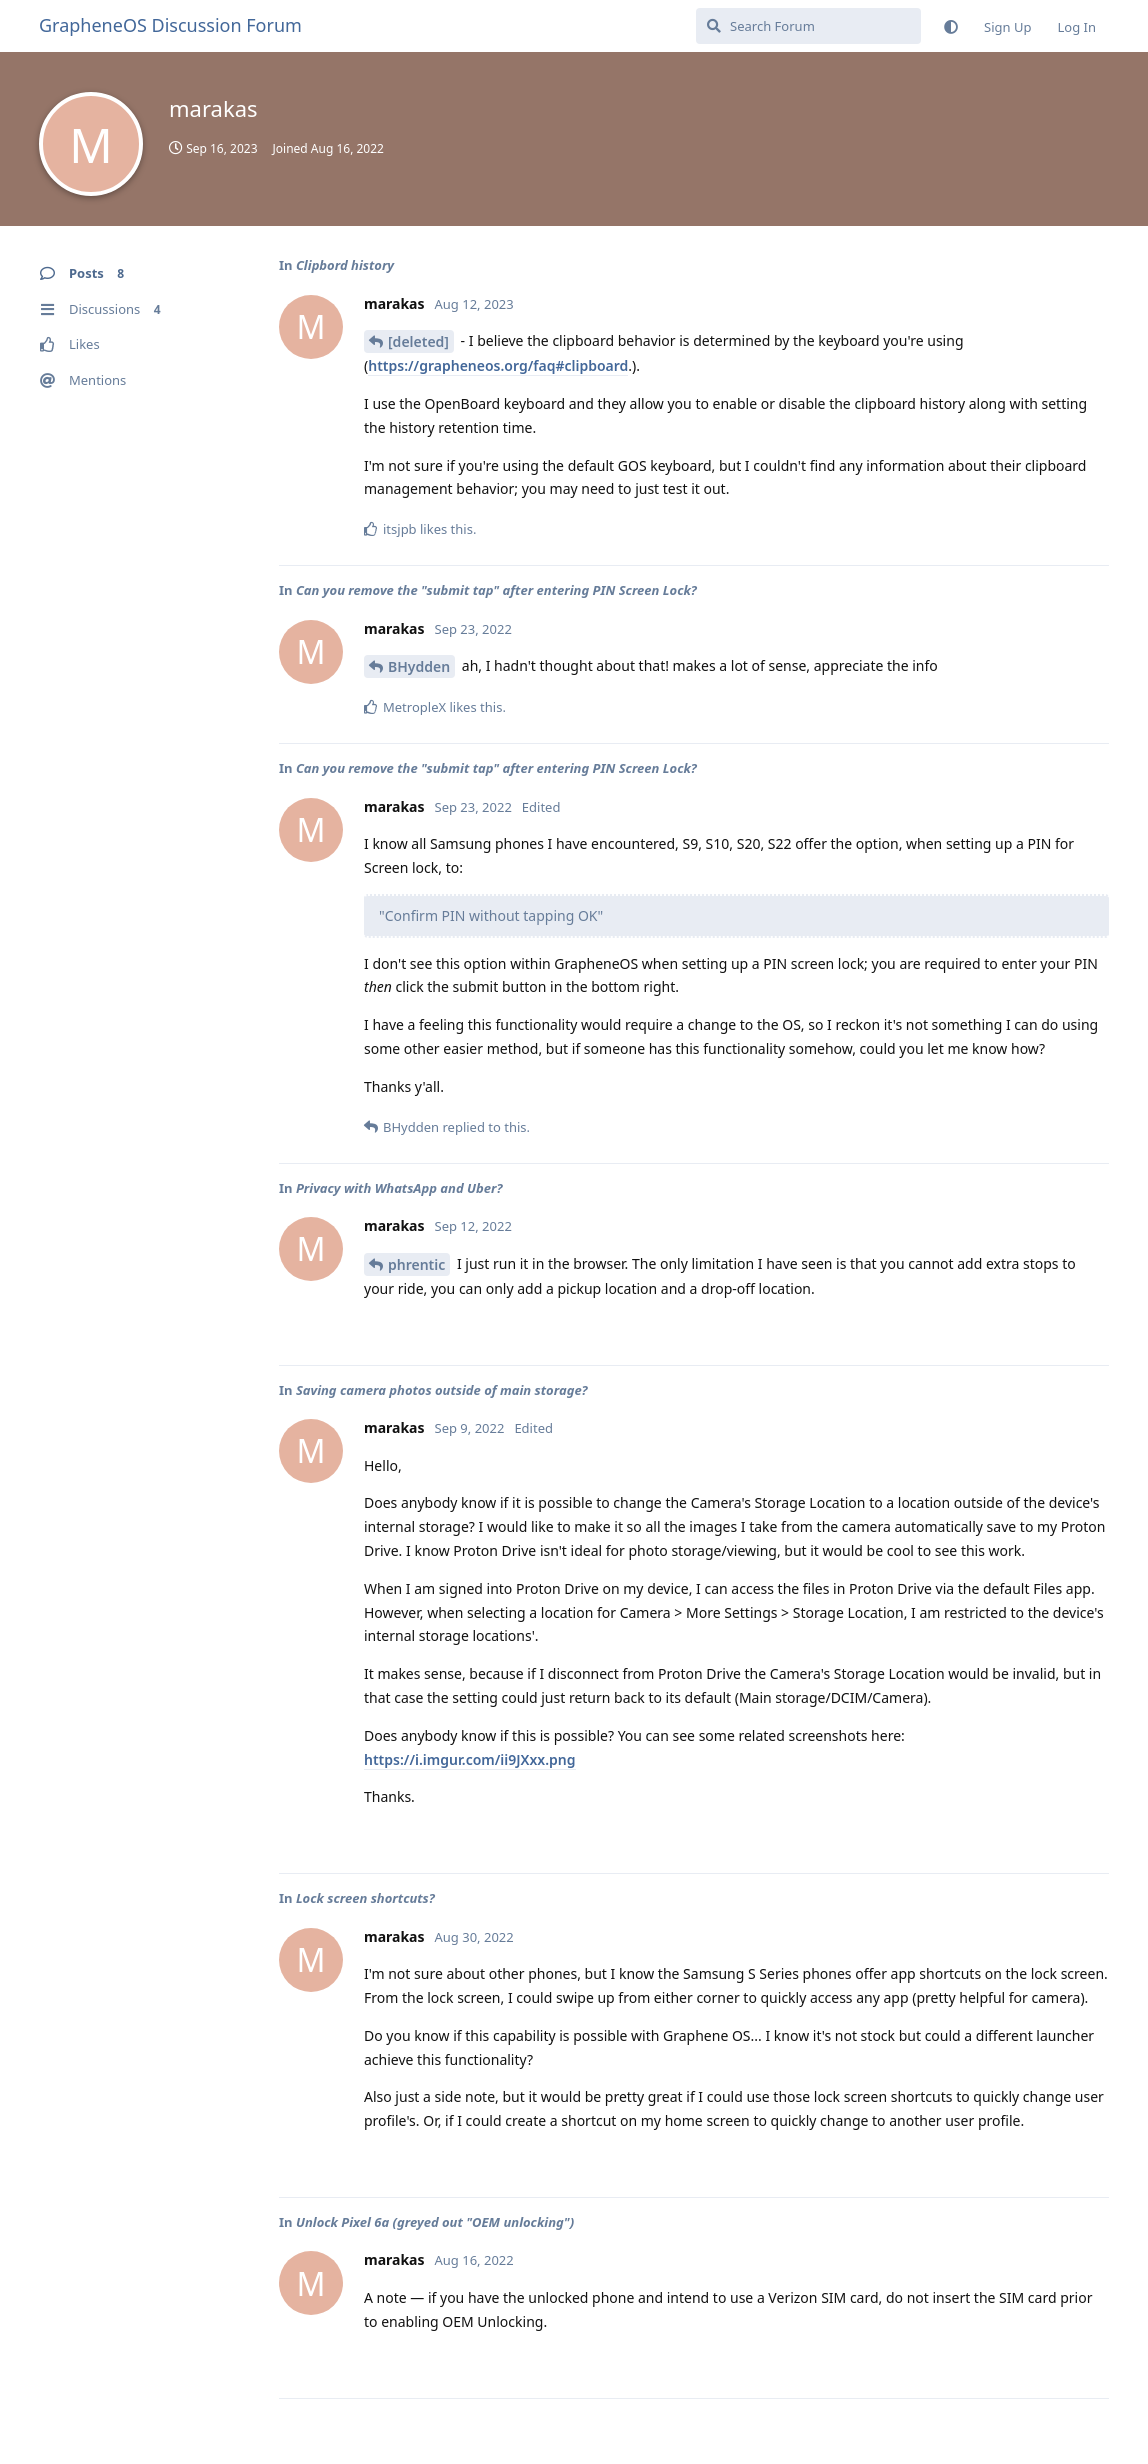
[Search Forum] (808, 26)
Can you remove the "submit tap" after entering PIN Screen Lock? (496, 590)
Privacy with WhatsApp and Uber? (399, 1188)
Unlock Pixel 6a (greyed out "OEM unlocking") (435, 2222)
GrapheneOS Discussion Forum (170, 25)
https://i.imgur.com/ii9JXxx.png (470, 1759)
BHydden (419, 666)
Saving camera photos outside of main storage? (442, 1390)
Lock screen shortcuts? (365, 1898)
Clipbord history (345, 265)
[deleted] (418, 341)
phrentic (416, 1264)
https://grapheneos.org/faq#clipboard (498, 365)
